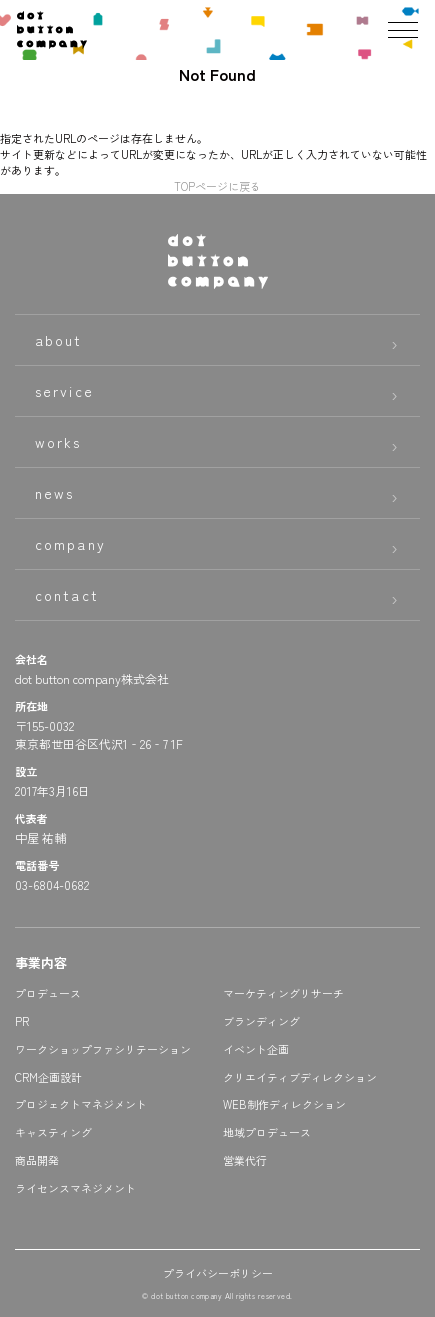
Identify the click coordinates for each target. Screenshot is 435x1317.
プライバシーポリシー (218, 1273)
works (58, 442)
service (64, 391)
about (59, 340)
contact (67, 595)
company (70, 544)
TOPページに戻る (217, 186)
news (54, 493)
